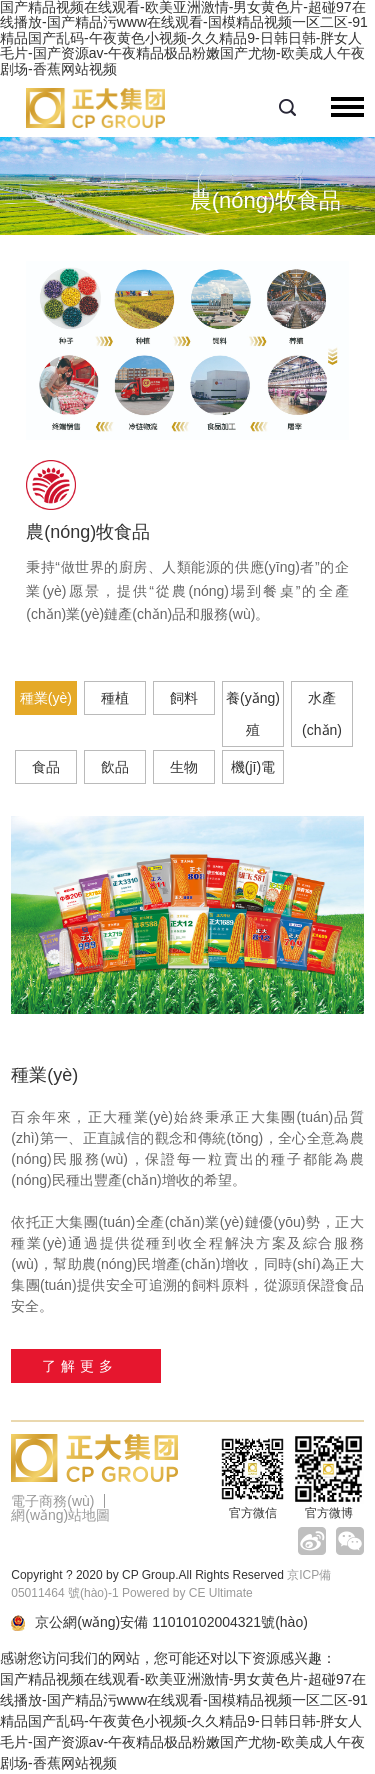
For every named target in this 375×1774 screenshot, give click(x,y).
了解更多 (80, 1366)
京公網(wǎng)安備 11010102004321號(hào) (159, 1622)
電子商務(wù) (52, 1501)
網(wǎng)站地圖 (60, 1515)
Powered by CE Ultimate (187, 1593)
